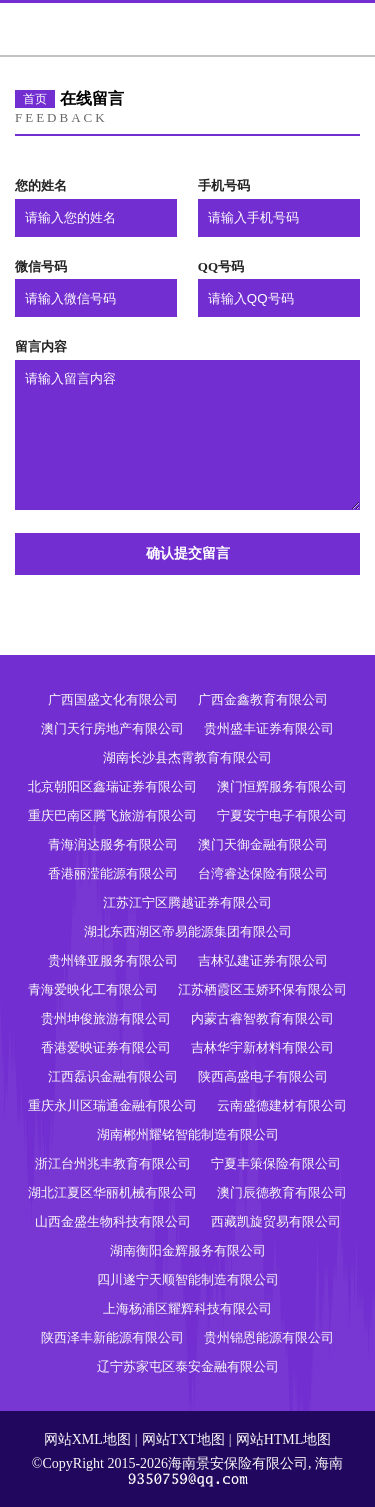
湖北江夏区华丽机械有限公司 (112, 1192)
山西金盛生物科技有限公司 (113, 1221)
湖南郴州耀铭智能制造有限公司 (188, 1134)
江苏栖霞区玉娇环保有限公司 (262, 989)
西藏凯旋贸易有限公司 (276, 1221)
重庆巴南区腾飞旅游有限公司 (112, 815)
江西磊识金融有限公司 (113, 1076)
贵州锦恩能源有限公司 (269, 1337)
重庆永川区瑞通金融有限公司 (112, 1105)
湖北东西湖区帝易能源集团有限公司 (188, 931)
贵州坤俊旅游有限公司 (106, 1018)
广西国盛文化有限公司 (113, 699)
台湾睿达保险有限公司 (263, 873)
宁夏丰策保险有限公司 (276, 1163)
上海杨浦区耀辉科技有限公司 (187, 1308)
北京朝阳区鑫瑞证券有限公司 (112, 786)
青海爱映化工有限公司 (93, 989)
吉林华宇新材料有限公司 (262, 1047)
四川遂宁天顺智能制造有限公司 (188, 1279)
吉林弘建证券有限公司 (263, 960)
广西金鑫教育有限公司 (263, 699)
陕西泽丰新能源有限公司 (112, 1337)
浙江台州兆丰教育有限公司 (113, 1163)
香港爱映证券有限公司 (106, 1047)
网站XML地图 (87, 1439)
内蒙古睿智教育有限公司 (262, 1018)
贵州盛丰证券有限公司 (269, 728)
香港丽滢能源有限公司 (113, 873)
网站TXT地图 (183, 1439)
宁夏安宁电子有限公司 (282, 815)
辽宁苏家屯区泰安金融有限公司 (188, 1366)
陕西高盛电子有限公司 (263, 1076)
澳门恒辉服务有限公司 (282, 786)
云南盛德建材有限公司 (282, 1105)
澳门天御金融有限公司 (263, 844)
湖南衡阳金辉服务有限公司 (188, 1250)
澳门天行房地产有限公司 (112, 728)
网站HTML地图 (284, 1439)
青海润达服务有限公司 (113, 844)
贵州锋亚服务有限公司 (113, 960)
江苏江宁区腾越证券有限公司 (187, 902)
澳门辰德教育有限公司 (282, 1192)
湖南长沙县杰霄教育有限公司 (187, 757)
